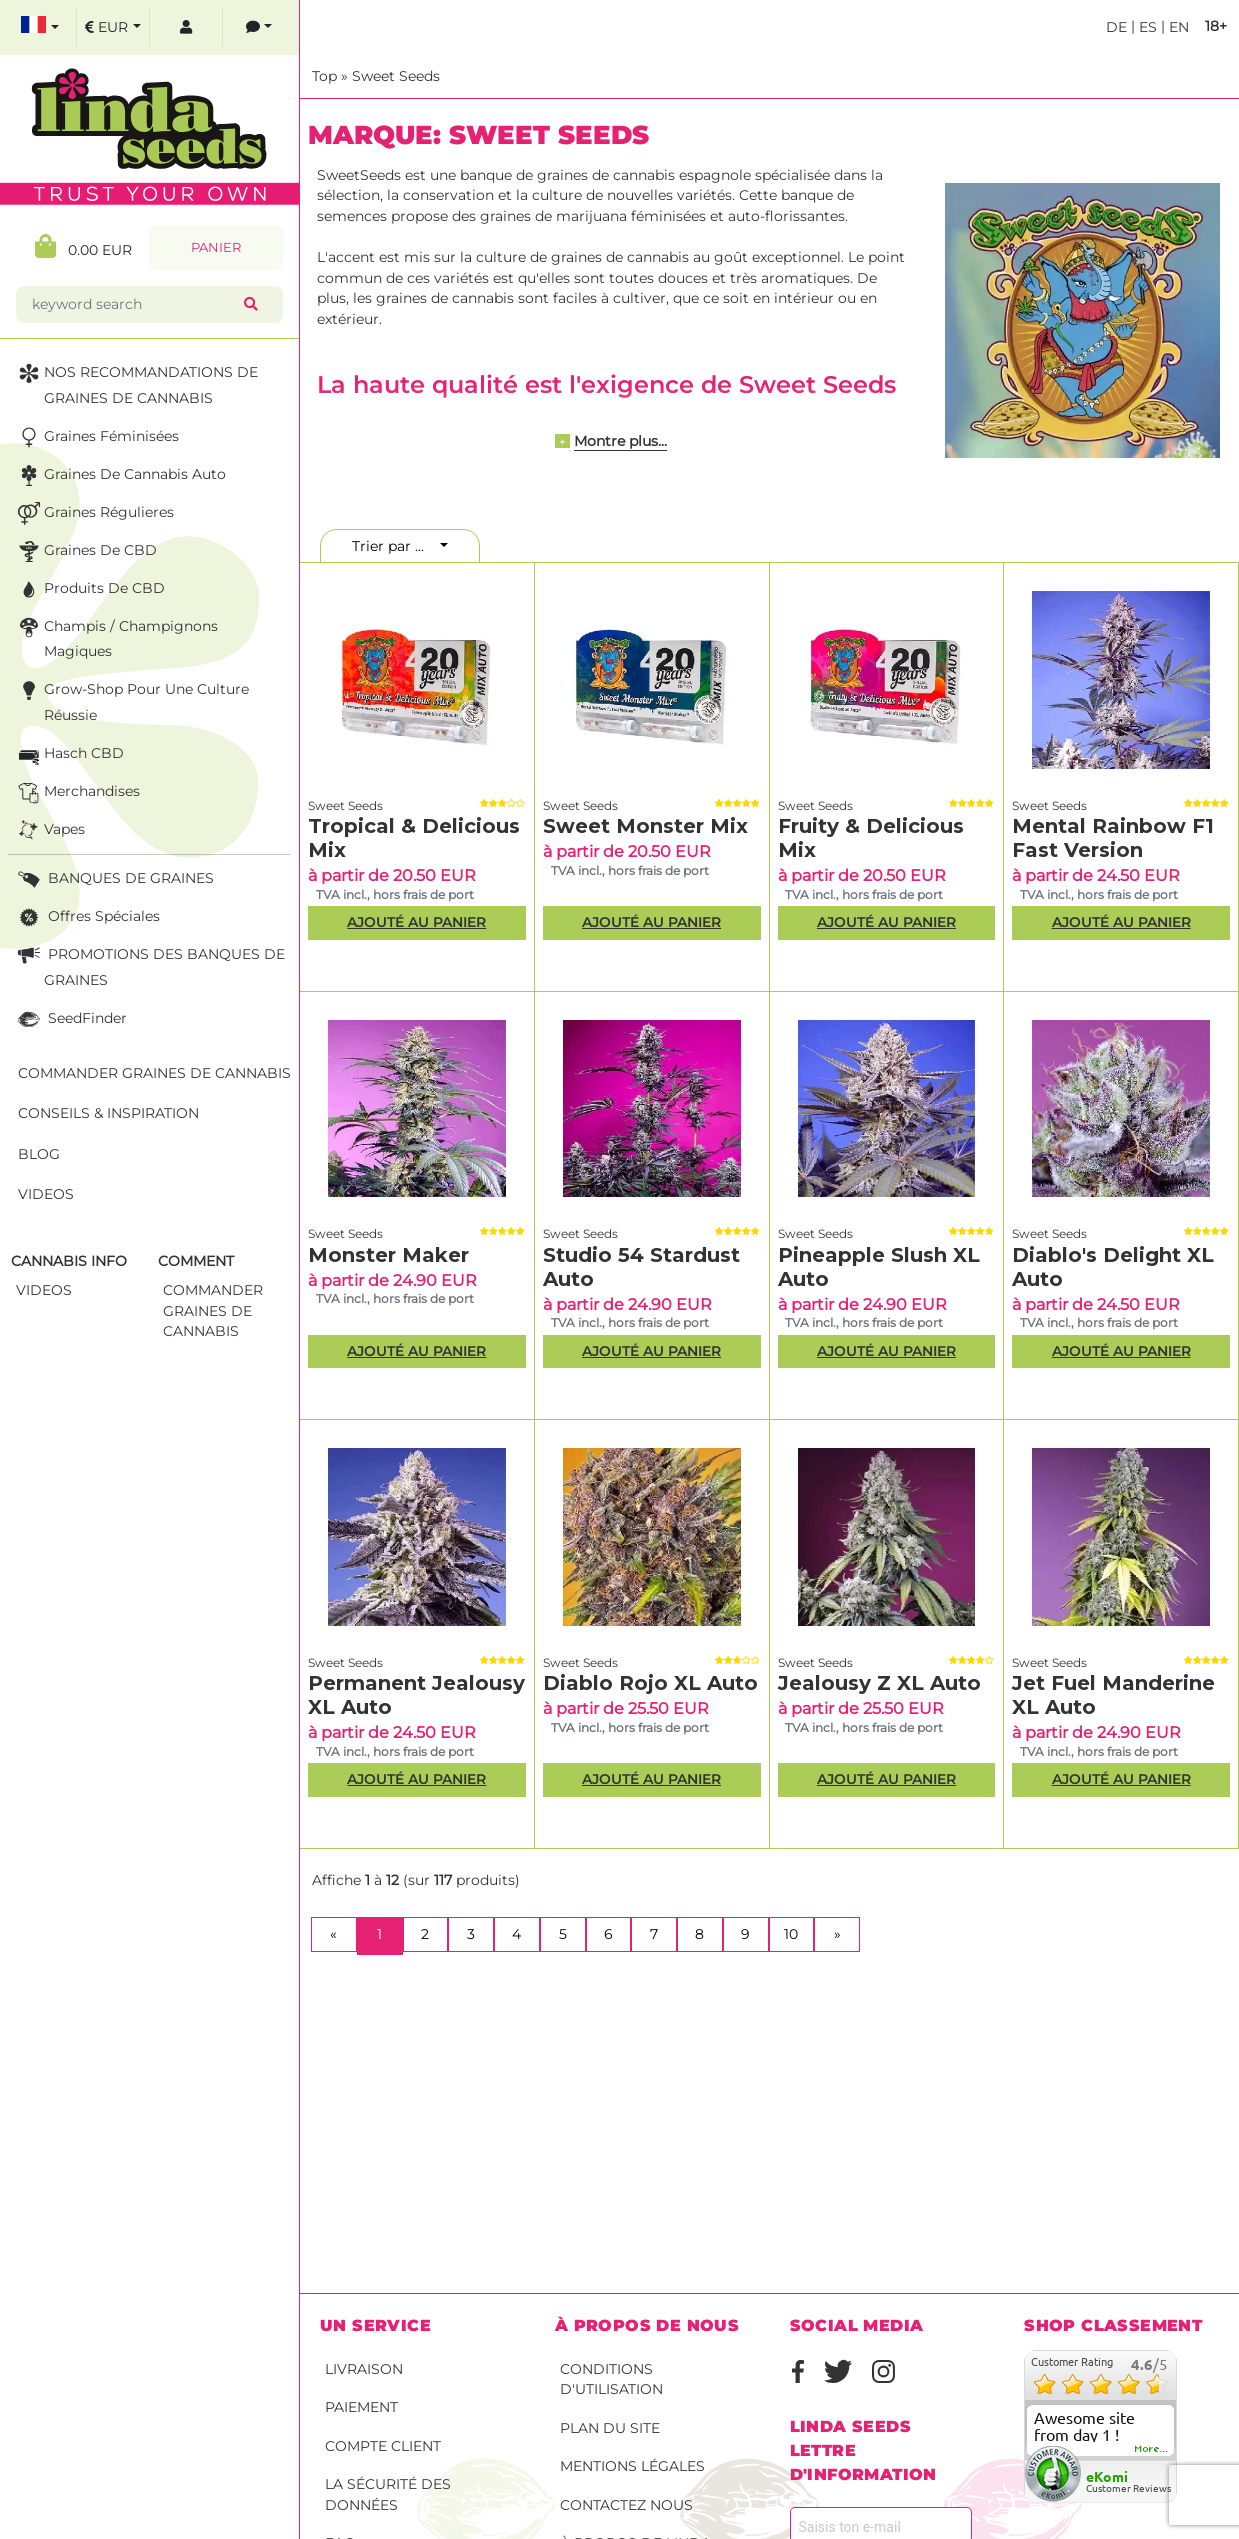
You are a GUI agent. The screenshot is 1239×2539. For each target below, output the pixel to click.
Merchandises (77, 792)
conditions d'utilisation (611, 2379)
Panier (216, 247)
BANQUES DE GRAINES (114, 879)
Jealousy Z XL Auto (879, 1683)
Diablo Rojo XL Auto (650, 1683)
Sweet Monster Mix (645, 826)
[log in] (186, 27)
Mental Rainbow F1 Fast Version (1113, 838)
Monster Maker (388, 1255)
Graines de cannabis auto (120, 475)
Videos (46, 1194)
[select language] (40, 27)
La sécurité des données (388, 2494)
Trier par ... (394, 546)
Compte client (383, 2446)
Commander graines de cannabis (154, 1073)
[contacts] (259, 27)
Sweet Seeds (396, 76)
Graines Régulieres (94, 513)
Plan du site (610, 2428)
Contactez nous (626, 2505)
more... (1152, 2449)
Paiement (361, 2407)
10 (791, 1934)
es (1146, 27)
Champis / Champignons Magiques (116, 637)
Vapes (49, 830)
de (1116, 27)
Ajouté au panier (416, 922)
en (1177, 27)
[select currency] (113, 27)
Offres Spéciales (87, 917)
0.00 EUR (83, 246)
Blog (39, 1154)
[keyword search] (134, 304)
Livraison (364, 2369)
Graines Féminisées (96, 437)
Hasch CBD (69, 754)
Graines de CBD (85, 551)
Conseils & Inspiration (108, 1113)
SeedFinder (70, 1019)
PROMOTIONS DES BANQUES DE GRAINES (149, 965)
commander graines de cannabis (213, 1310)
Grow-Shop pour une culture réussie (131, 700)
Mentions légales (632, 2466)
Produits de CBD (89, 589)
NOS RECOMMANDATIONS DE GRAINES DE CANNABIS (136, 383)
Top (324, 76)
